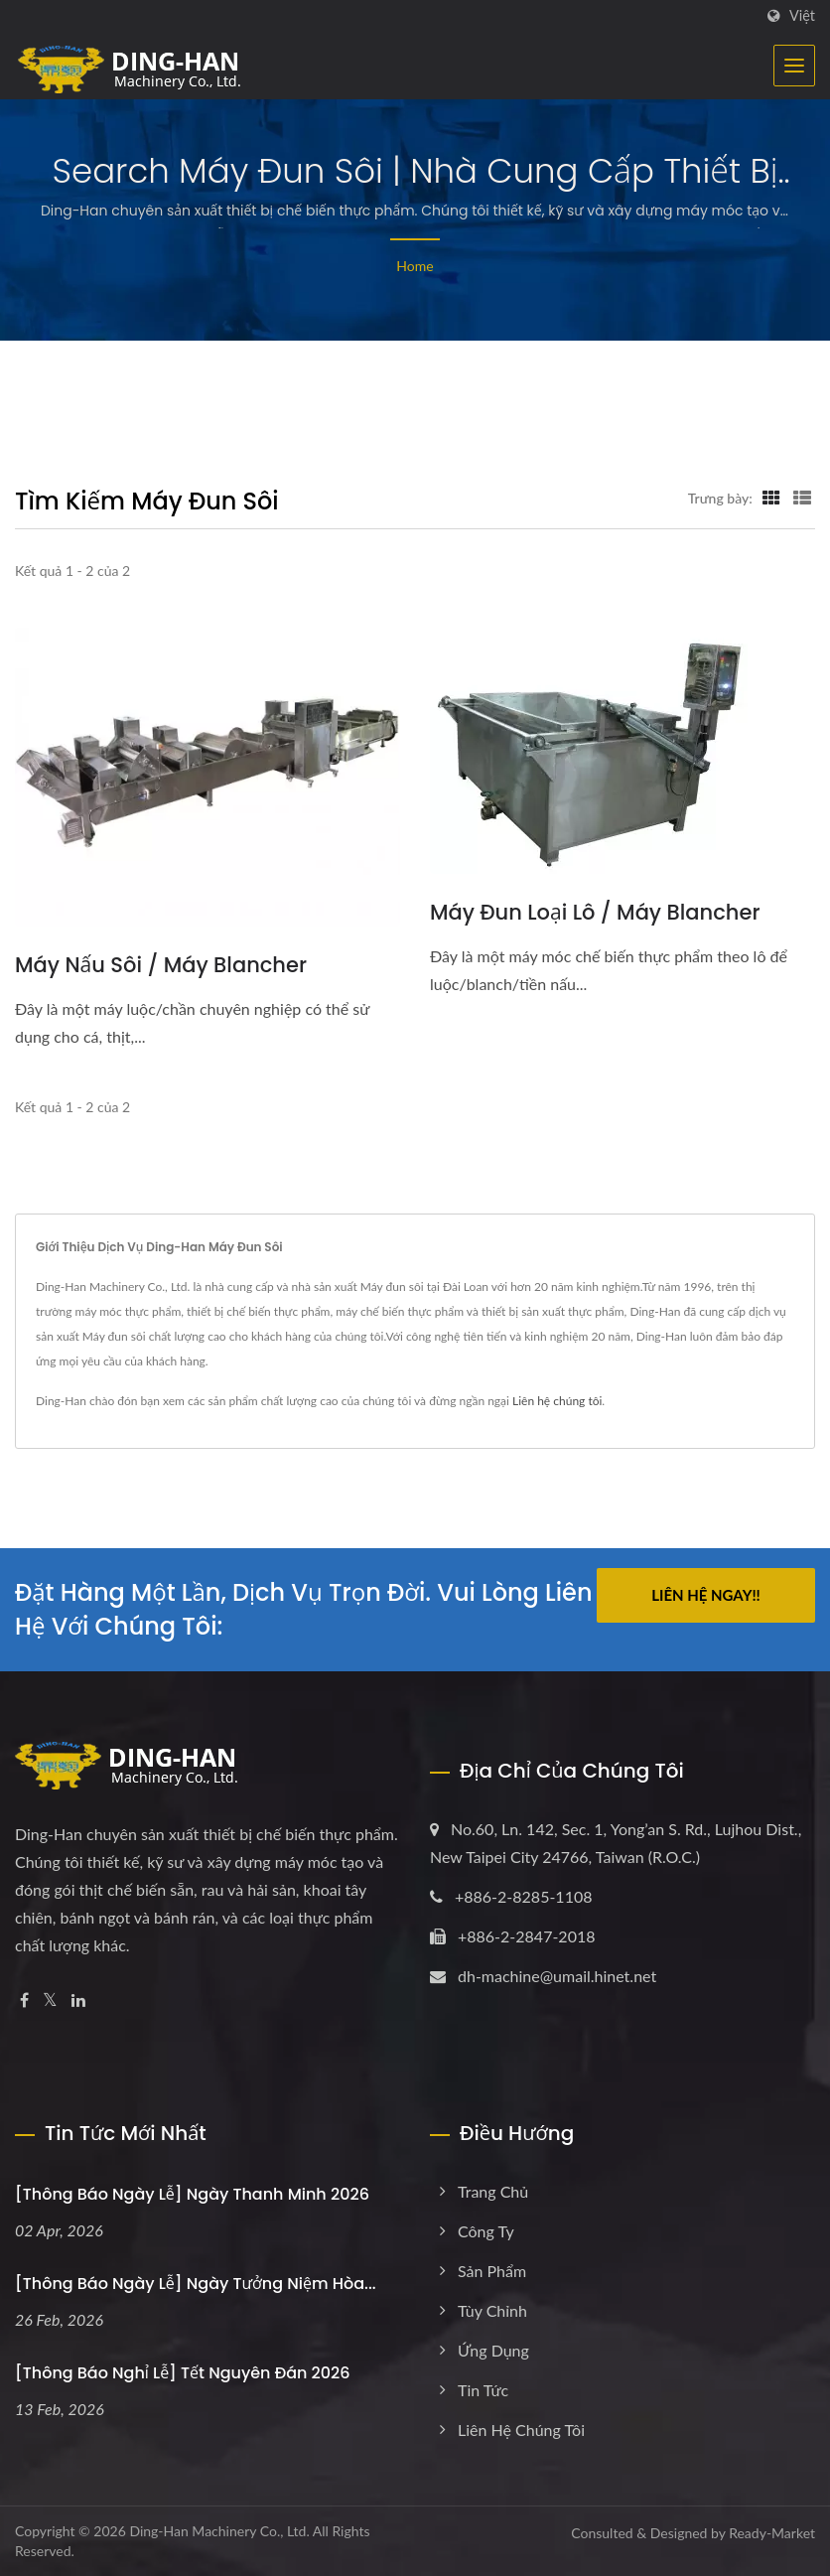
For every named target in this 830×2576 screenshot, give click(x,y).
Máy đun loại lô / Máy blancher (595, 912)
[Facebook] (24, 2000)
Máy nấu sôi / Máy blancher (161, 964)
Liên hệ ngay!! (706, 1595)
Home (414, 265)
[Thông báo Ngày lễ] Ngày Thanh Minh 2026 (192, 2194)
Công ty (486, 2230)
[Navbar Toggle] (794, 65)
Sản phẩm (492, 2270)
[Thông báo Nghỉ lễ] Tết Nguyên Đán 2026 (182, 2372)
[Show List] (802, 497)
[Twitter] (50, 2000)
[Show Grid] (771, 497)
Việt (802, 16)
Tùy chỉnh (492, 2310)
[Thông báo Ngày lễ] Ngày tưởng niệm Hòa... (195, 2283)
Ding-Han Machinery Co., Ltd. (219, 2530)
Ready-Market (772, 2532)
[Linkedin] (78, 2000)
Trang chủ (493, 2191)
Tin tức (483, 2389)
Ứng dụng (493, 2350)
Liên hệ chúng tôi (557, 1400)
